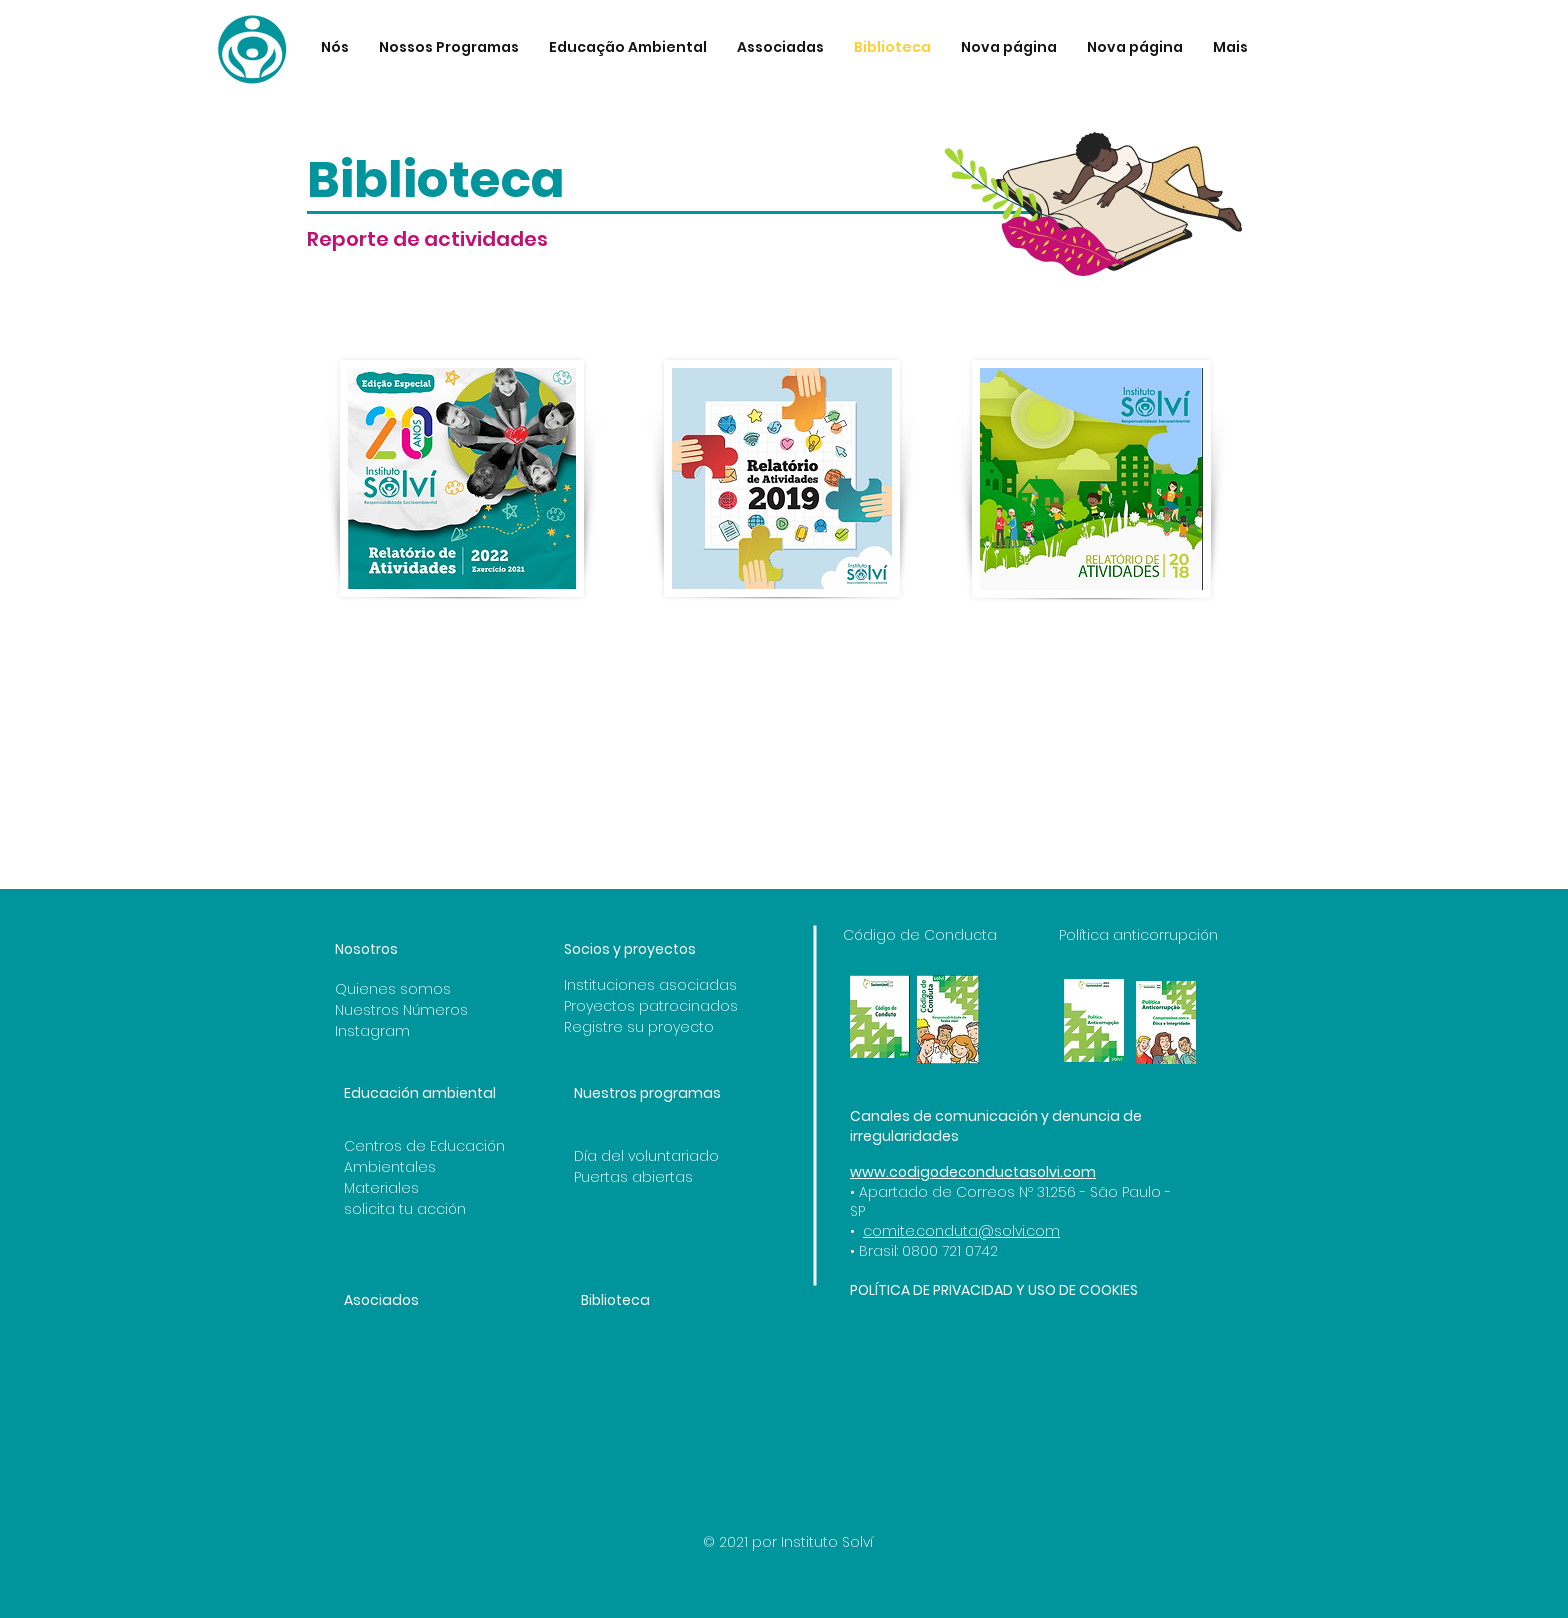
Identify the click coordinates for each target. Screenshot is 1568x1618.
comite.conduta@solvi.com (961, 1231)
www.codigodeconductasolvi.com (973, 1172)
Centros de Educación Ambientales (424, 1156)
